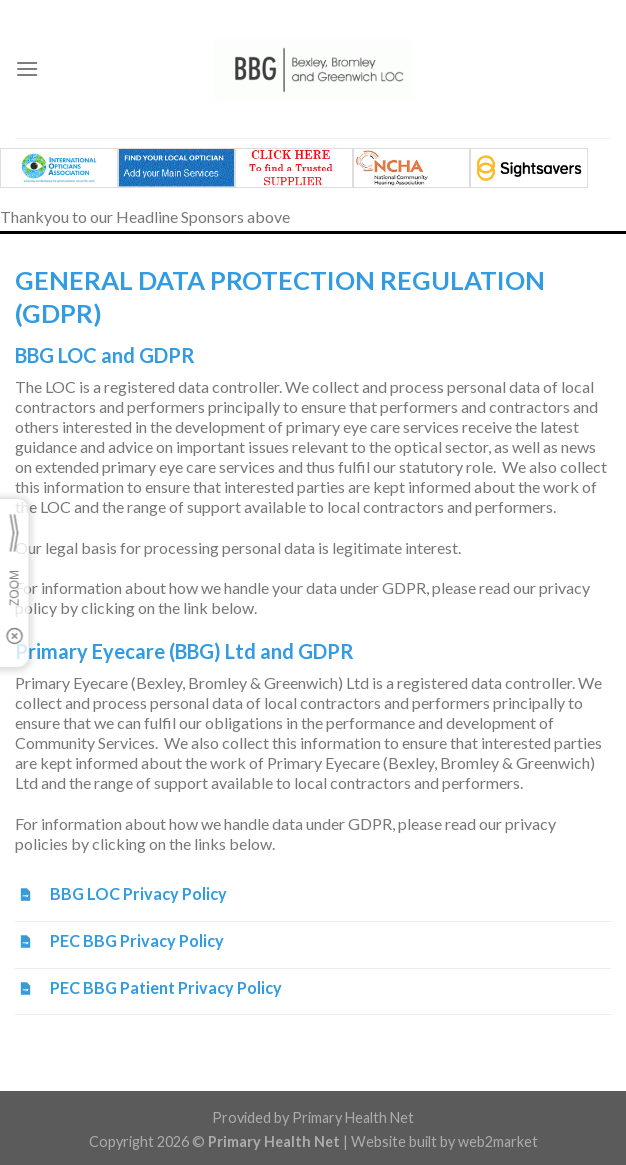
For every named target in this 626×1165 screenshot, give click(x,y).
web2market (498, 1141)
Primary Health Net (353, 1117)
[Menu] (27, 68)
